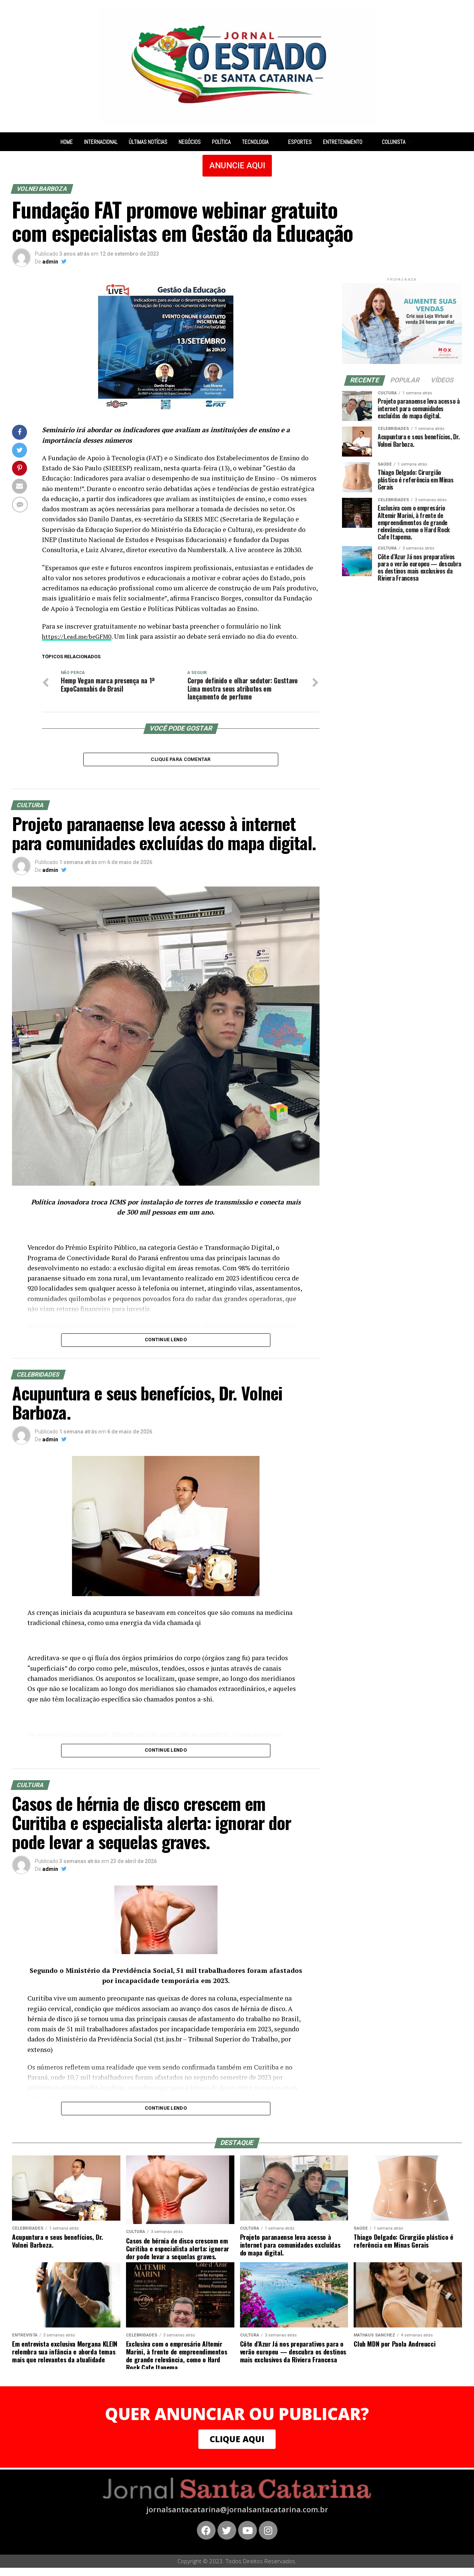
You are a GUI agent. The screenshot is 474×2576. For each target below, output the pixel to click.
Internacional (100, 141)
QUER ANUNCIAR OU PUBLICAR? (237, 2419)
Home (66, 141)
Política (221, 141)
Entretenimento (346, 141)
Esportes (300, 141)
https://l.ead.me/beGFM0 (79, 636)
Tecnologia (259, 141)
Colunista (398, 141)
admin (50, 262)
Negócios (189, 141)
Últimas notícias (148, 141)
